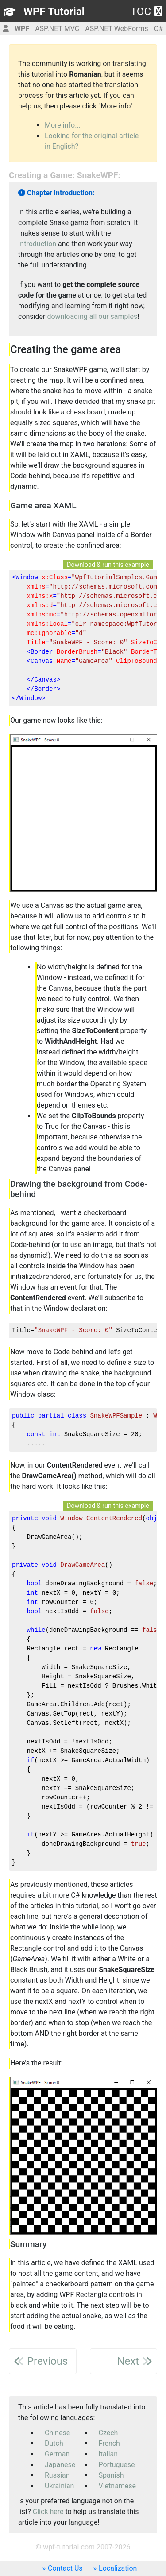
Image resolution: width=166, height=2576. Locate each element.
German (57, 2454)
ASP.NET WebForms (116, 28)
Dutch (54, 2443)
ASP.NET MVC (57, 28)
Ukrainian (59, 2486)
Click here (48, 2511)
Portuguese (117, 2464)
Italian (108, 2454)
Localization (118, 2568)
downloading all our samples (92, 316)
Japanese (60, 2464)
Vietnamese (117, 2486)
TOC (146, 11)
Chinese (57, 2433)
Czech (108, 2433)
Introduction (37, 244)
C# (158, 28)
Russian (57, 2475)
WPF (22, 28)
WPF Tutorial (54, 11)
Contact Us (65, 2568)
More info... (63, 125)
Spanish (111, 2475)
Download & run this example (108, 565)
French (109, 2443)
